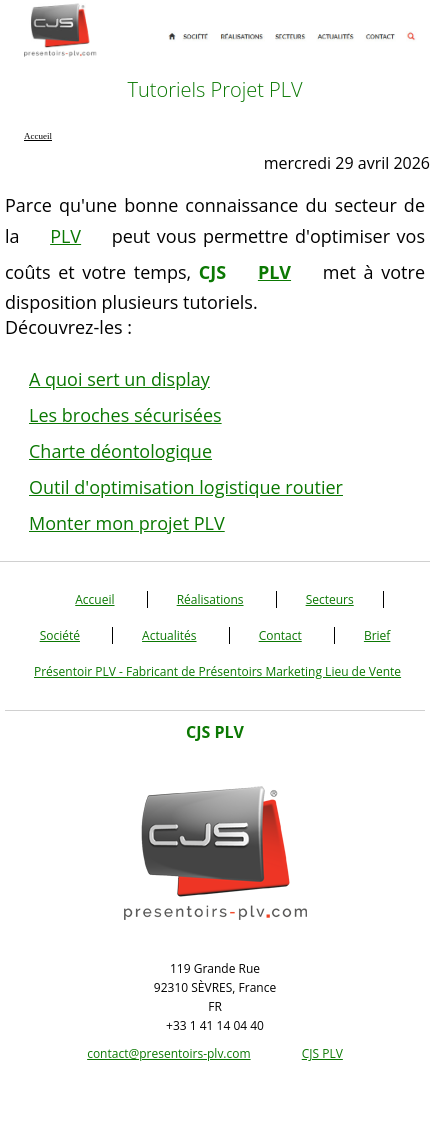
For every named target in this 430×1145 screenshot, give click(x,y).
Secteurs (330, 599)
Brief (377, 635)
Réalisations (210, 599)
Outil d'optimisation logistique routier (186, 487)
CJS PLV (322, 1053)
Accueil (94, 599)
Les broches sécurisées (125, 415)
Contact (280, 635)
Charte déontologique (120, 451)
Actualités (169, 635)
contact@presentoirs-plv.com (168, 1053)
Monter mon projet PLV (127, 523)
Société (60, 635)
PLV (65, 236)
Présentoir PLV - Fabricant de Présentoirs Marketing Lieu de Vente (217, 671)
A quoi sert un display (119, 379)
